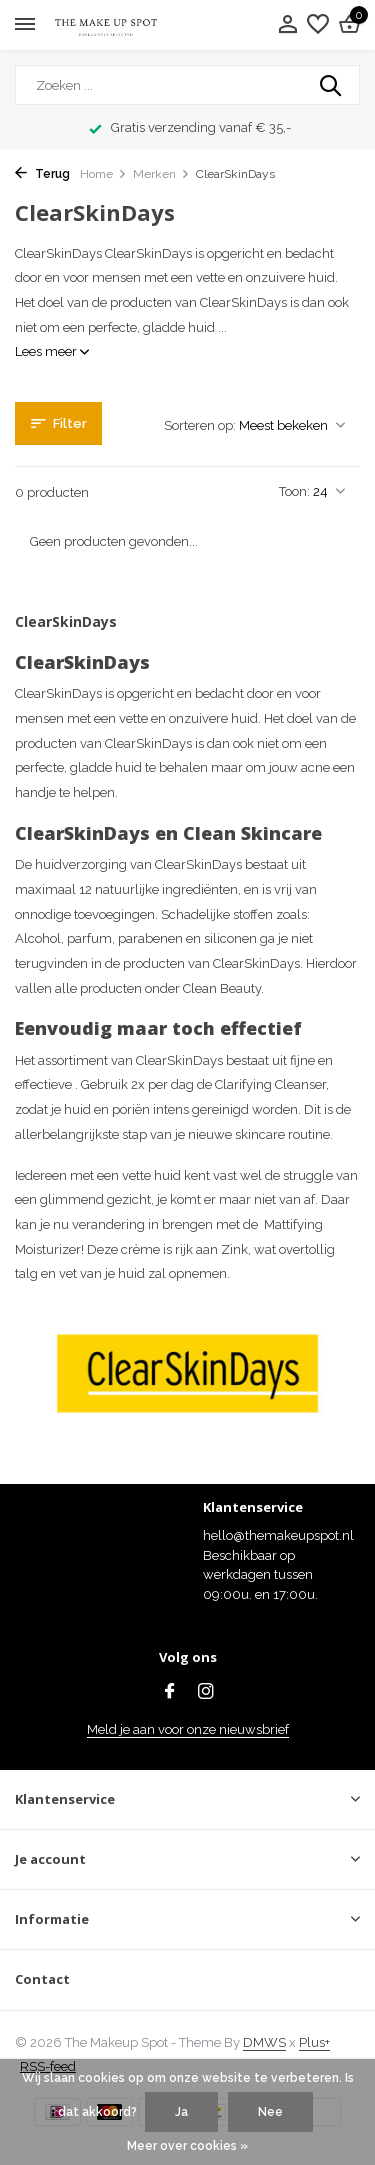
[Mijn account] (287, 25)
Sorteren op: (200, 425)
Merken (161, 174)
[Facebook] (170, 1693)
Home (103, 174)
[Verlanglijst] (318, 25)
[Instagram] (206, 1693)
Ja (181, 2112)
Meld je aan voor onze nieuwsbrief (188, 1729)
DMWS (264, 2042)
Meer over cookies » (187, 2146)
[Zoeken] (187, 85)
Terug (42, 174)
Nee (270, 2112)
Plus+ (314, 2042)
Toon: (294, 491)
